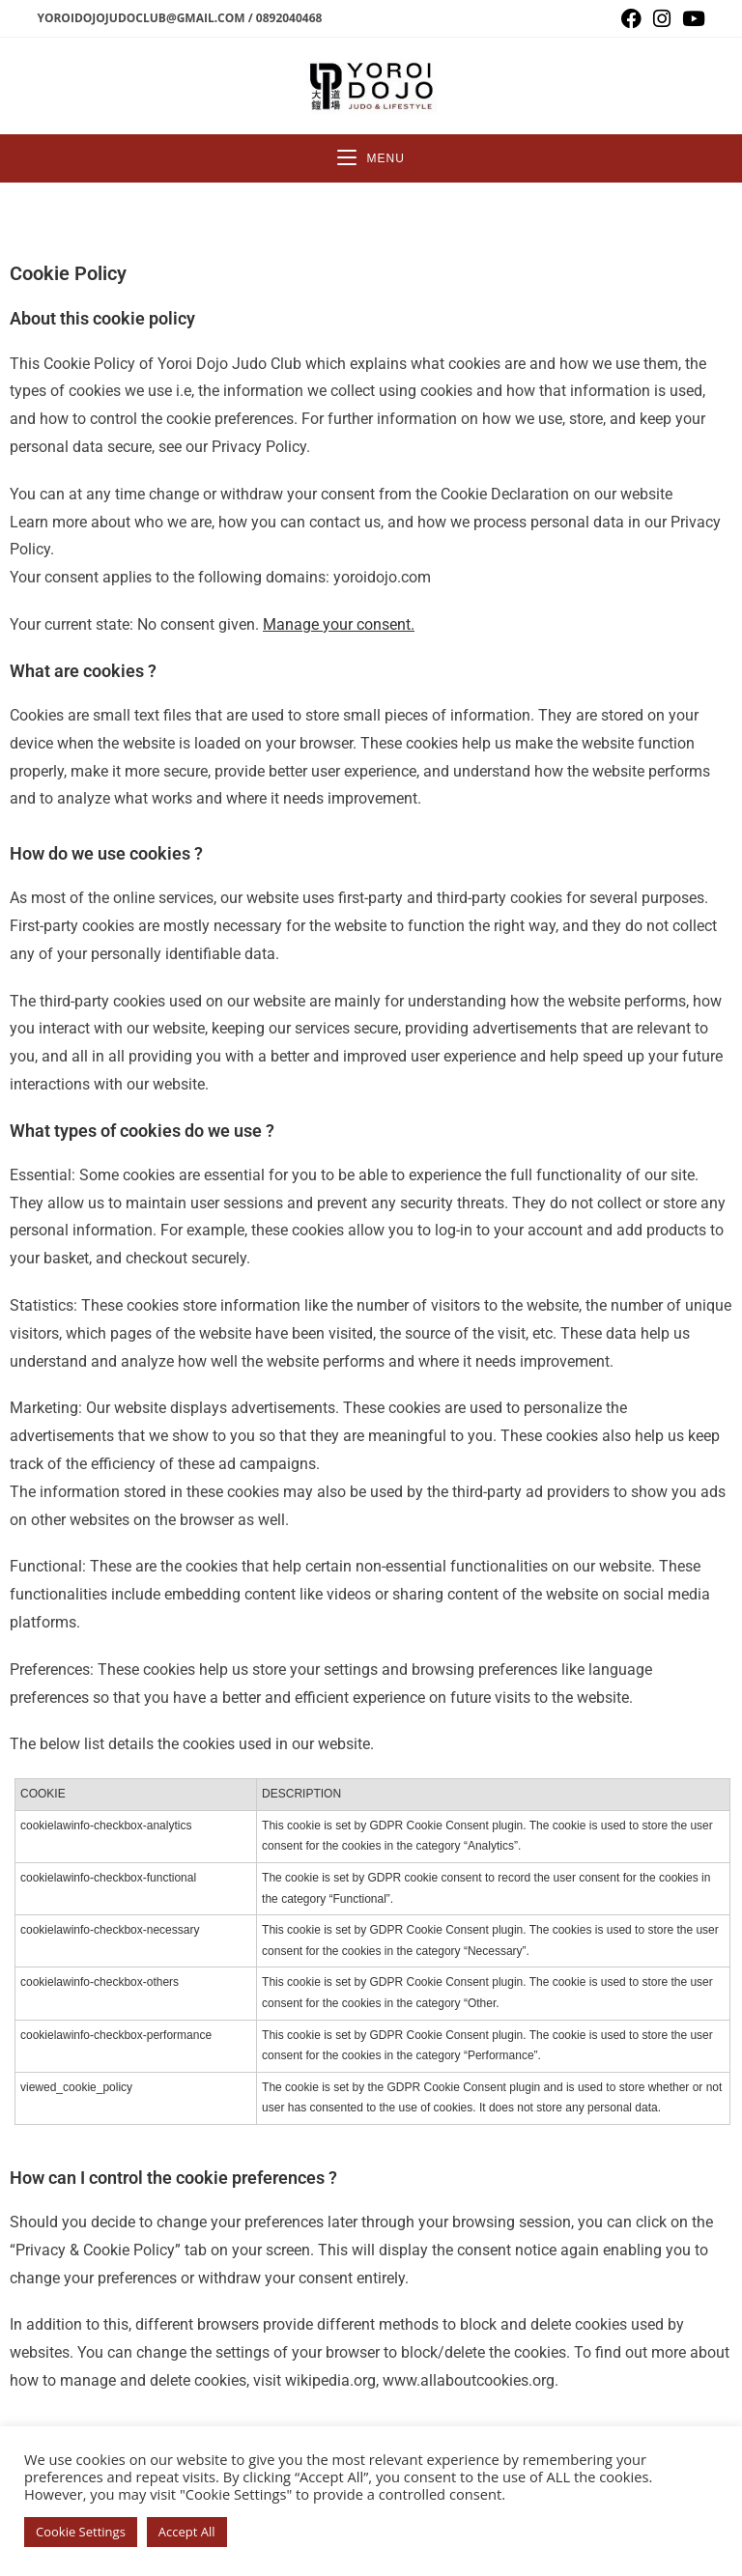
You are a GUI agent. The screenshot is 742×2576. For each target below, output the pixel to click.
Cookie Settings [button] (81, 2531)
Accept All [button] (186, 2531)
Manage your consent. (338, 624)
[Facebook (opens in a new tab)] (631, 19)
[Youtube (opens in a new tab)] (690, 19)
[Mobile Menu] (371, 158)
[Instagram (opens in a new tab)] (661, 19)
